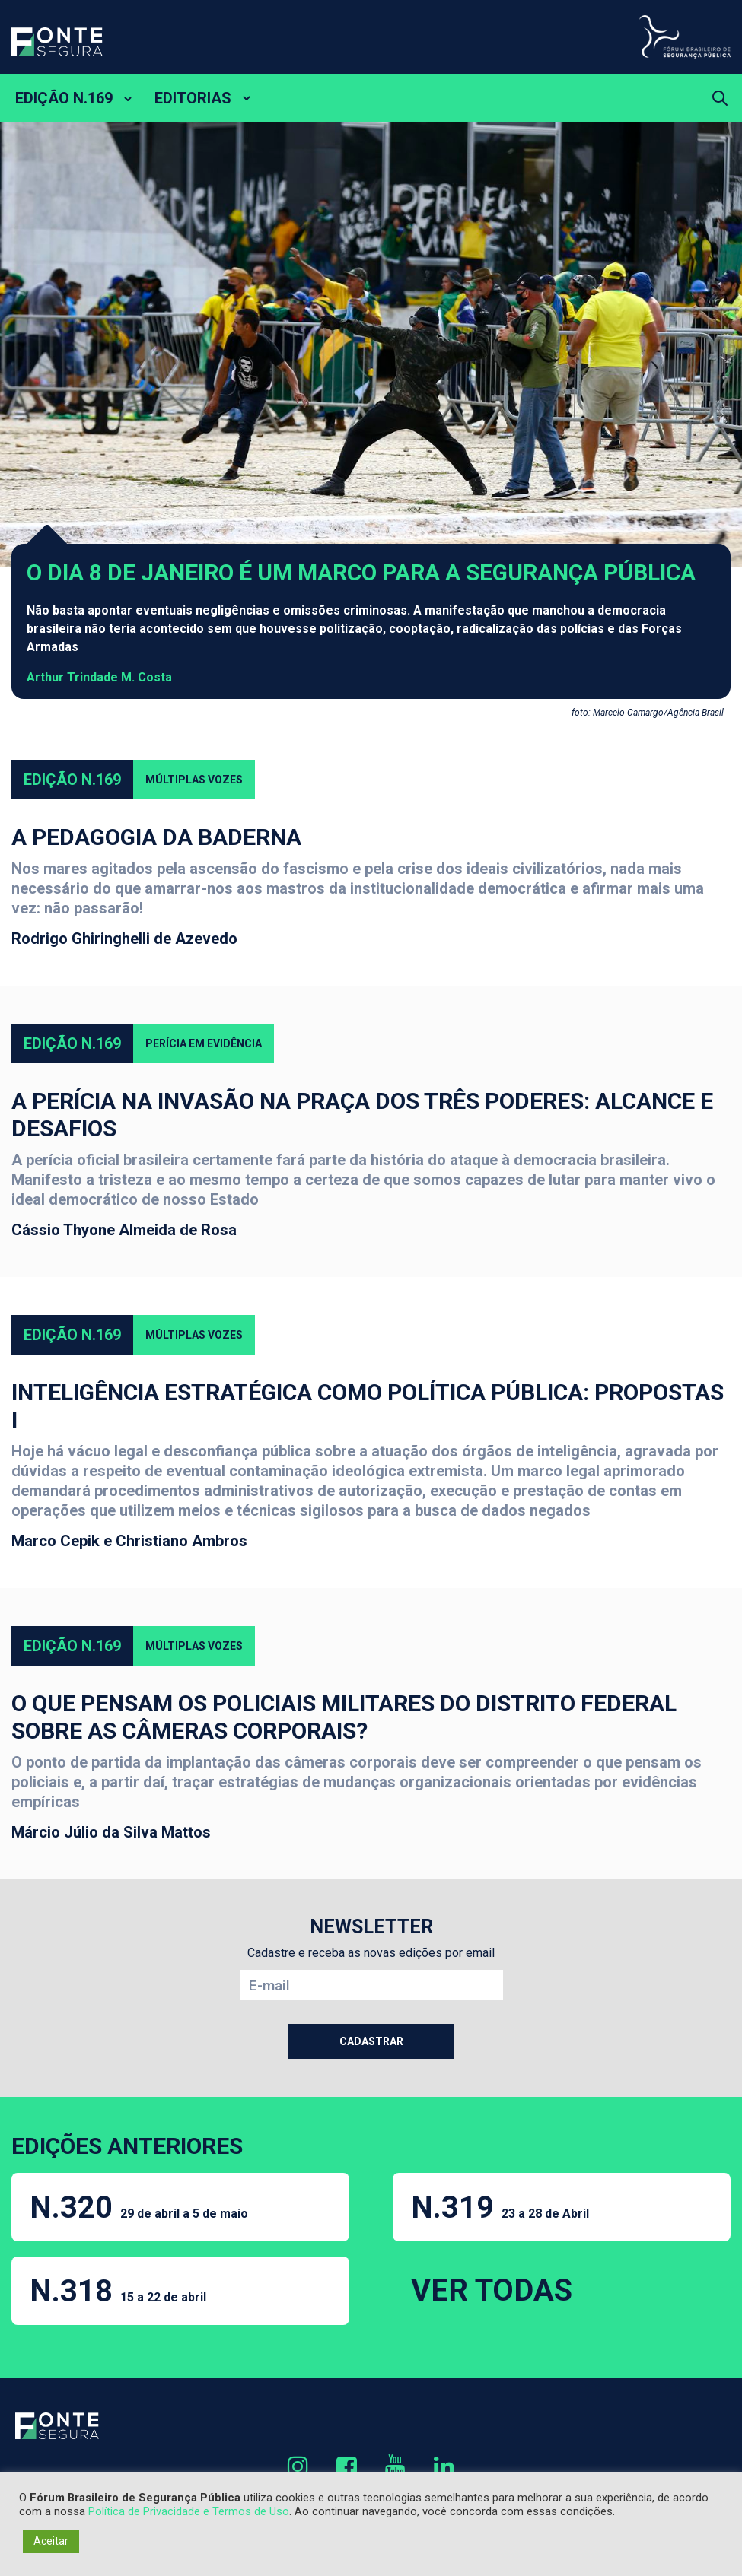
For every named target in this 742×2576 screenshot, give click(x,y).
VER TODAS (491, 2290)
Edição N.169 (72, 779)
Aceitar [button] (50, 2541)
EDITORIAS (192, 98)
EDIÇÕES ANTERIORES (127, 2146)
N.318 (118, 2291)
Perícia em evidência (203, 1043)
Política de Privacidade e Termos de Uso (188, 2511)
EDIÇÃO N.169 (64, 98)
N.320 (139, 2207)
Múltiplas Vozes (194, 779)
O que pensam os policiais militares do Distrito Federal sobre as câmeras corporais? (344, 1717)
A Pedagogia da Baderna (156, 837)
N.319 (500, 2207)
